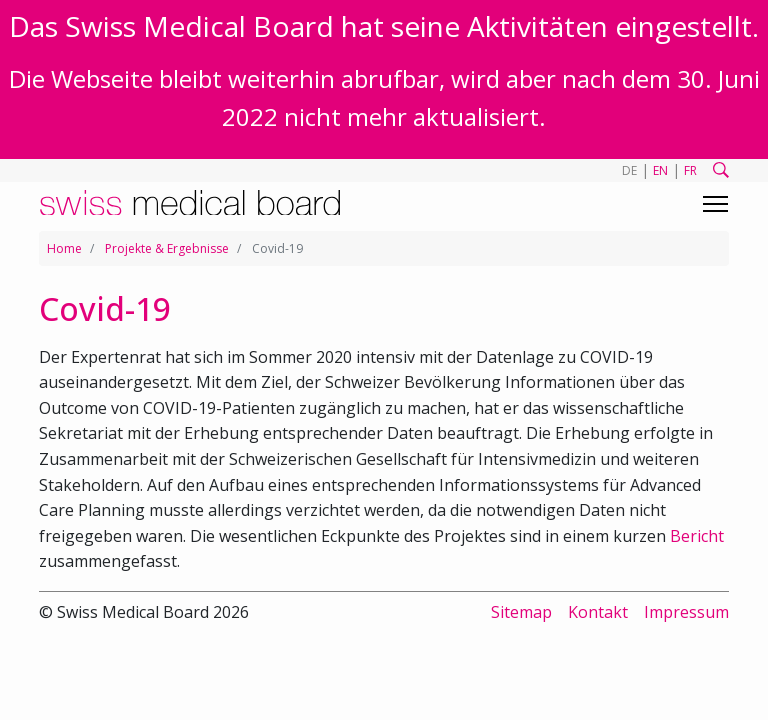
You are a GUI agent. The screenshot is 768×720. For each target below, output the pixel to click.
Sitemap (521, 612)
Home (64, 248)
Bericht (697, 536)
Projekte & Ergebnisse (167, 248)
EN (660, 170)
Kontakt (598, 612)
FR (690, 170)
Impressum (686, 612)
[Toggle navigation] (715, 204)
